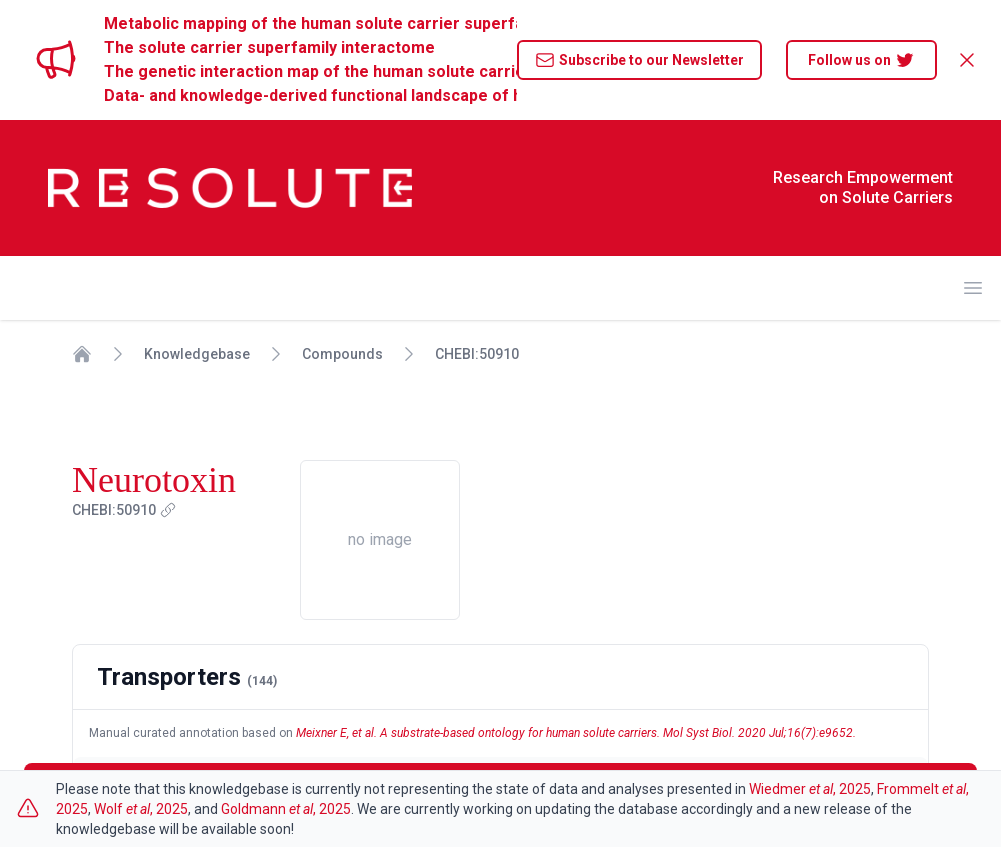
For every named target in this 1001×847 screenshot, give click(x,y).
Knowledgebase (197, 354)
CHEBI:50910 (477, 354)
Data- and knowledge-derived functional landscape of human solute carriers (310, 95)
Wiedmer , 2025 (810, 789)
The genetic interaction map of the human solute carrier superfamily (310, 71)
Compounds (342, 354)
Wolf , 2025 (141, 809)
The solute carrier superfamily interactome (269, 47)
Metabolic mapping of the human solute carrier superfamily (310, 23)
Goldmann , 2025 (286, 809)
